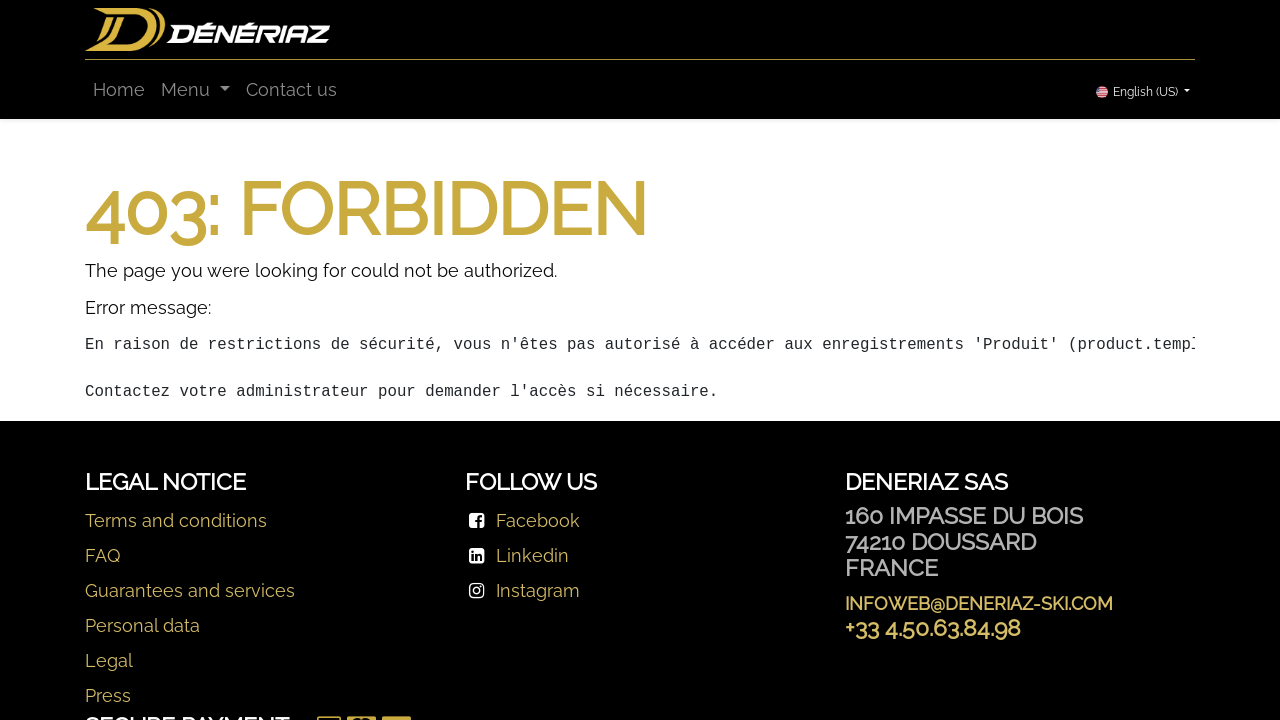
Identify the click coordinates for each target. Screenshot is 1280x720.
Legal (109, 660)
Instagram (538, 590)
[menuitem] (119, 89)
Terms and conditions (176, 520)
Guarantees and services (190, 590)
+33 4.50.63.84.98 (933, 628)
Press (108, 695)
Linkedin (532, 555)
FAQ (102, 555)
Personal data (142, 625)
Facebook (538, 520)
